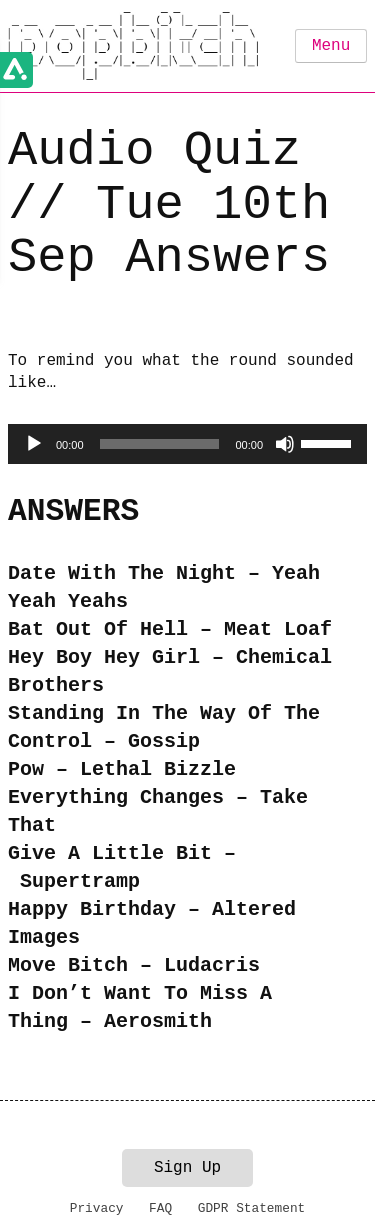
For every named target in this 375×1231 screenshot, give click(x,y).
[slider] (160, 444)
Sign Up (187, 1168)
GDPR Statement (252, 1208)
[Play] (34, 444)
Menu (331, 46)
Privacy (97, 1208)
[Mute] (285, 444)
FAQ (160, 1208)
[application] (187, 444)
